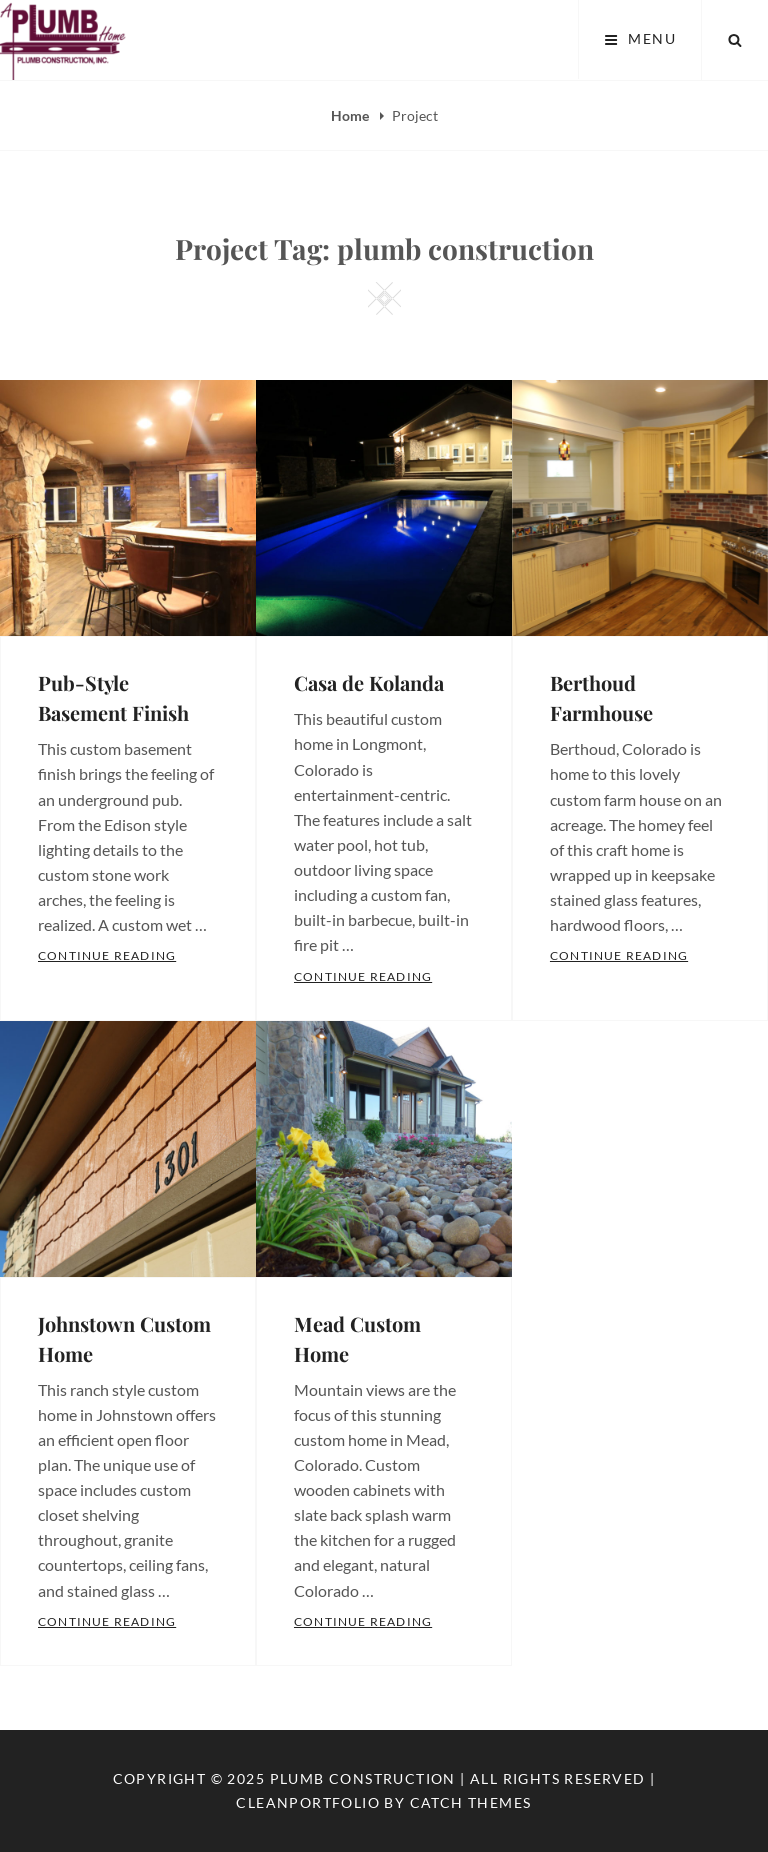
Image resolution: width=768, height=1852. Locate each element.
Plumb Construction (363, 1778)
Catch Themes (471, 1802)
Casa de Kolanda (369, 682)
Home (351, 115)
